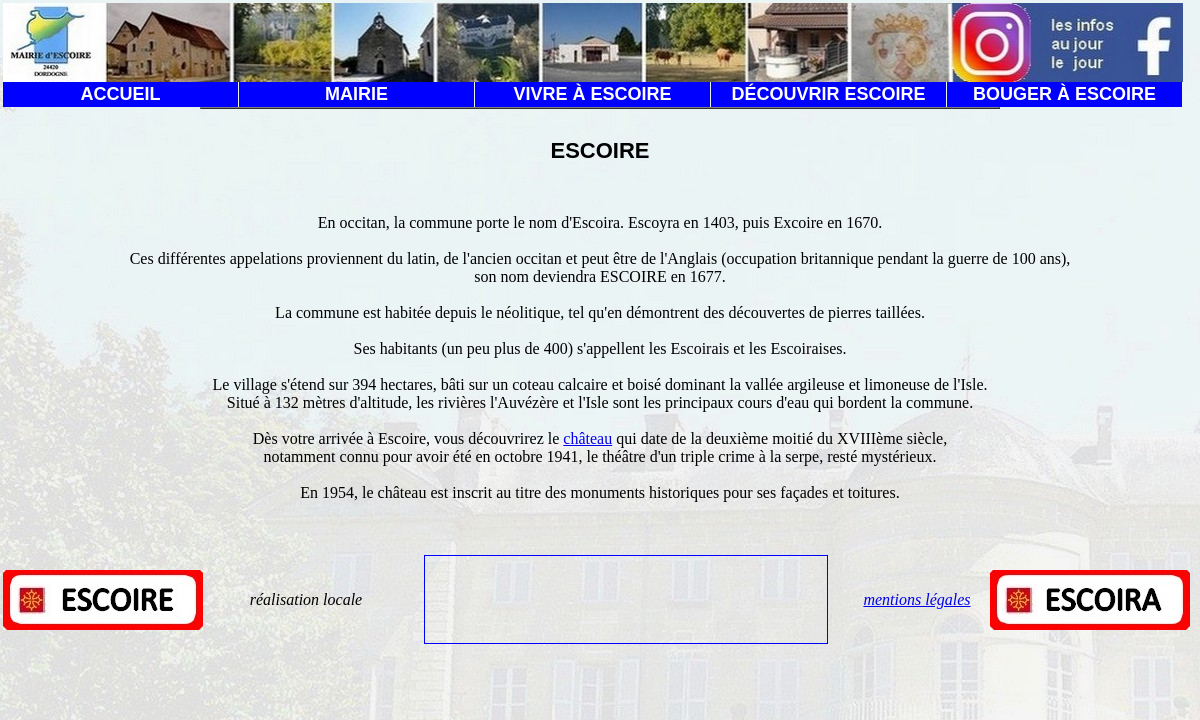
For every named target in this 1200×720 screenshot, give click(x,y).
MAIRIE (356, 94)
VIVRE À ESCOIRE (592, 94)
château (587, 438)
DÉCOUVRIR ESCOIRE (828, 94)
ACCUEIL (121, 94)
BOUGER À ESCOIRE (1064, 94)
